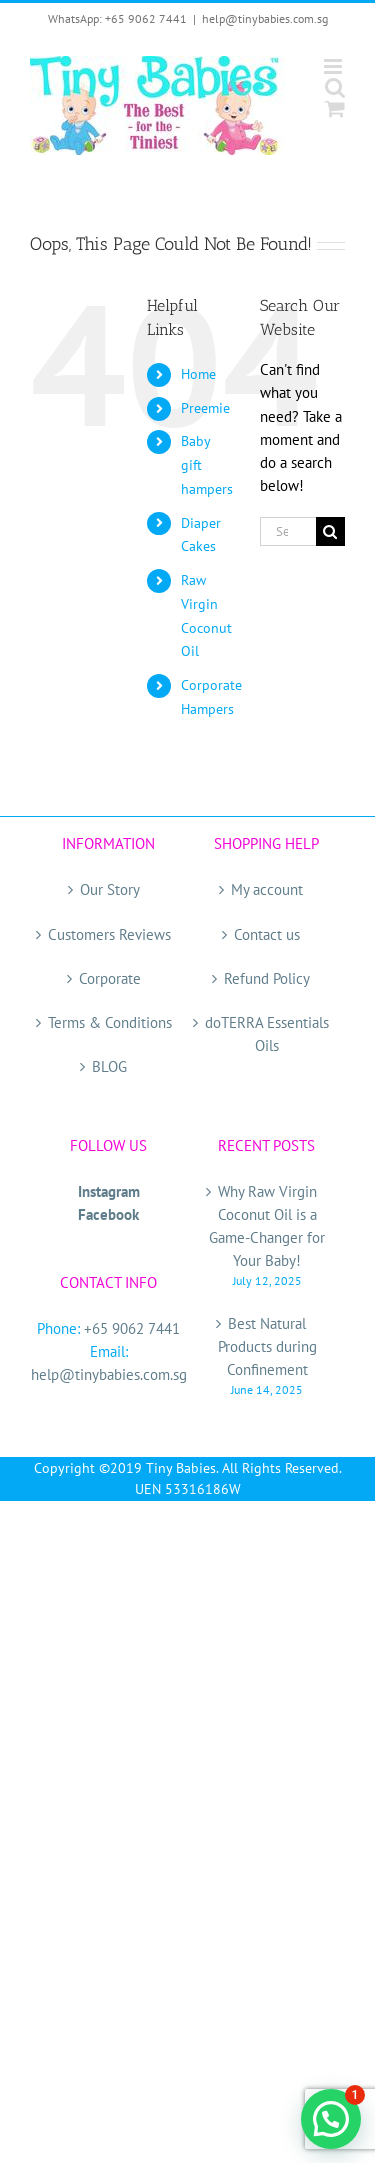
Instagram (109, 1191)
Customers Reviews (109, 934)
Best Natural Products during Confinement (267, 1346)
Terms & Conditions (110, 1022)
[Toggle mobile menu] (334, 66)
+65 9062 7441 (132, 1328)
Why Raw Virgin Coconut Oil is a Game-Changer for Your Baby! (267, 1226)
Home (198, 374)
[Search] (330, 531)
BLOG (109, 1066)
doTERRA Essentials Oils (267, 1034)
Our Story (110, 889)
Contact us (267, 934)
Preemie (205, 408)
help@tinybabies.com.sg (265, 18)
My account (267, 889)
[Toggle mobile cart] (335, 108)
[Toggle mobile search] (335, 87)
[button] (331, 2119)
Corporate (110, 978)
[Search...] (288, 531)
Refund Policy (267, 978)
